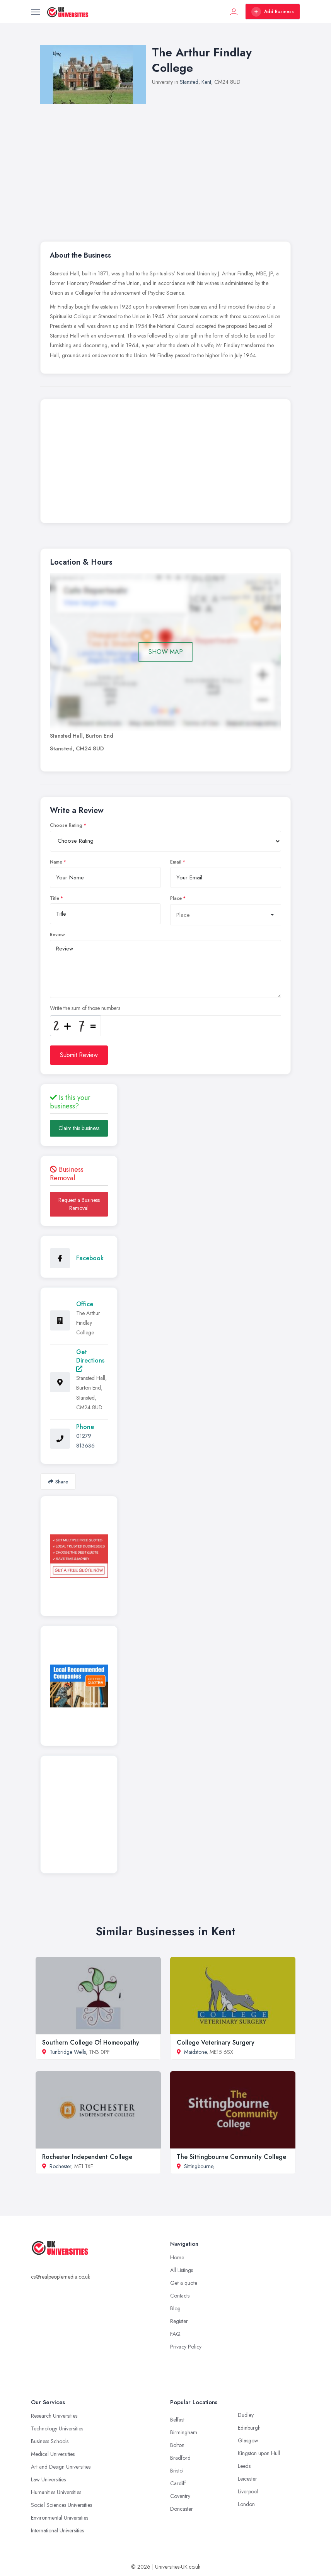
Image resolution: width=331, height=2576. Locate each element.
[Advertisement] (165, 463)
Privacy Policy (185, 2346)
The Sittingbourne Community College (231, 2156)
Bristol (177, 2470)
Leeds (244, 2466)
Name (56, 862)
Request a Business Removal (79, 1204)
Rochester (60, 2166)
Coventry (180, 2496)
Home (177, 2257)
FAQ (175, 2334)
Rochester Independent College (87, 2156)
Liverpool (248, 2491)
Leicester (247, 2479)
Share (58, 1481)
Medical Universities (53, 2454)
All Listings (181, 2270)
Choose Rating (66, 825)
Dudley (246, 2415)
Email (175, 862)
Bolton (177, 2445)
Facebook (90, 1258)
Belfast (177, 2419)
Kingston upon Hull (259, 2453)
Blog (175, 2308)
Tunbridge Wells (67, 2052)
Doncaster (181, 2509)
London (246, 2504)
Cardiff (178, 2483)
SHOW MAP (165, 651)
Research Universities (54, 2416)
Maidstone (195, 2052)
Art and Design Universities (60, 2467)
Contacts (179, 2295)
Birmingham (183, 2432)
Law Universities (48, 2479)
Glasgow (248, 2440)
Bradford (180, 2458)
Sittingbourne (198, 2166)
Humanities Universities (56, 2492)
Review (57, 934)
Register (179, 2321)
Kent (206, 82)
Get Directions (90, 1359)
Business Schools (49, 2441)
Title (54, 898)
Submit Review (79, 1054)
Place (176, 898)
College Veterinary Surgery (215, 2042)
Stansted (189, 82)
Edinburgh (249, 2428)
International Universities (57, 2530)
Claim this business (78, 1128)
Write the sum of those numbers (85, 1008)
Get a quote (183, 2283)
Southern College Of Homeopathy (90, 2042)
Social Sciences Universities (61, 2505)
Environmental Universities (59, 2518)
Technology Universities (57, 2428)
